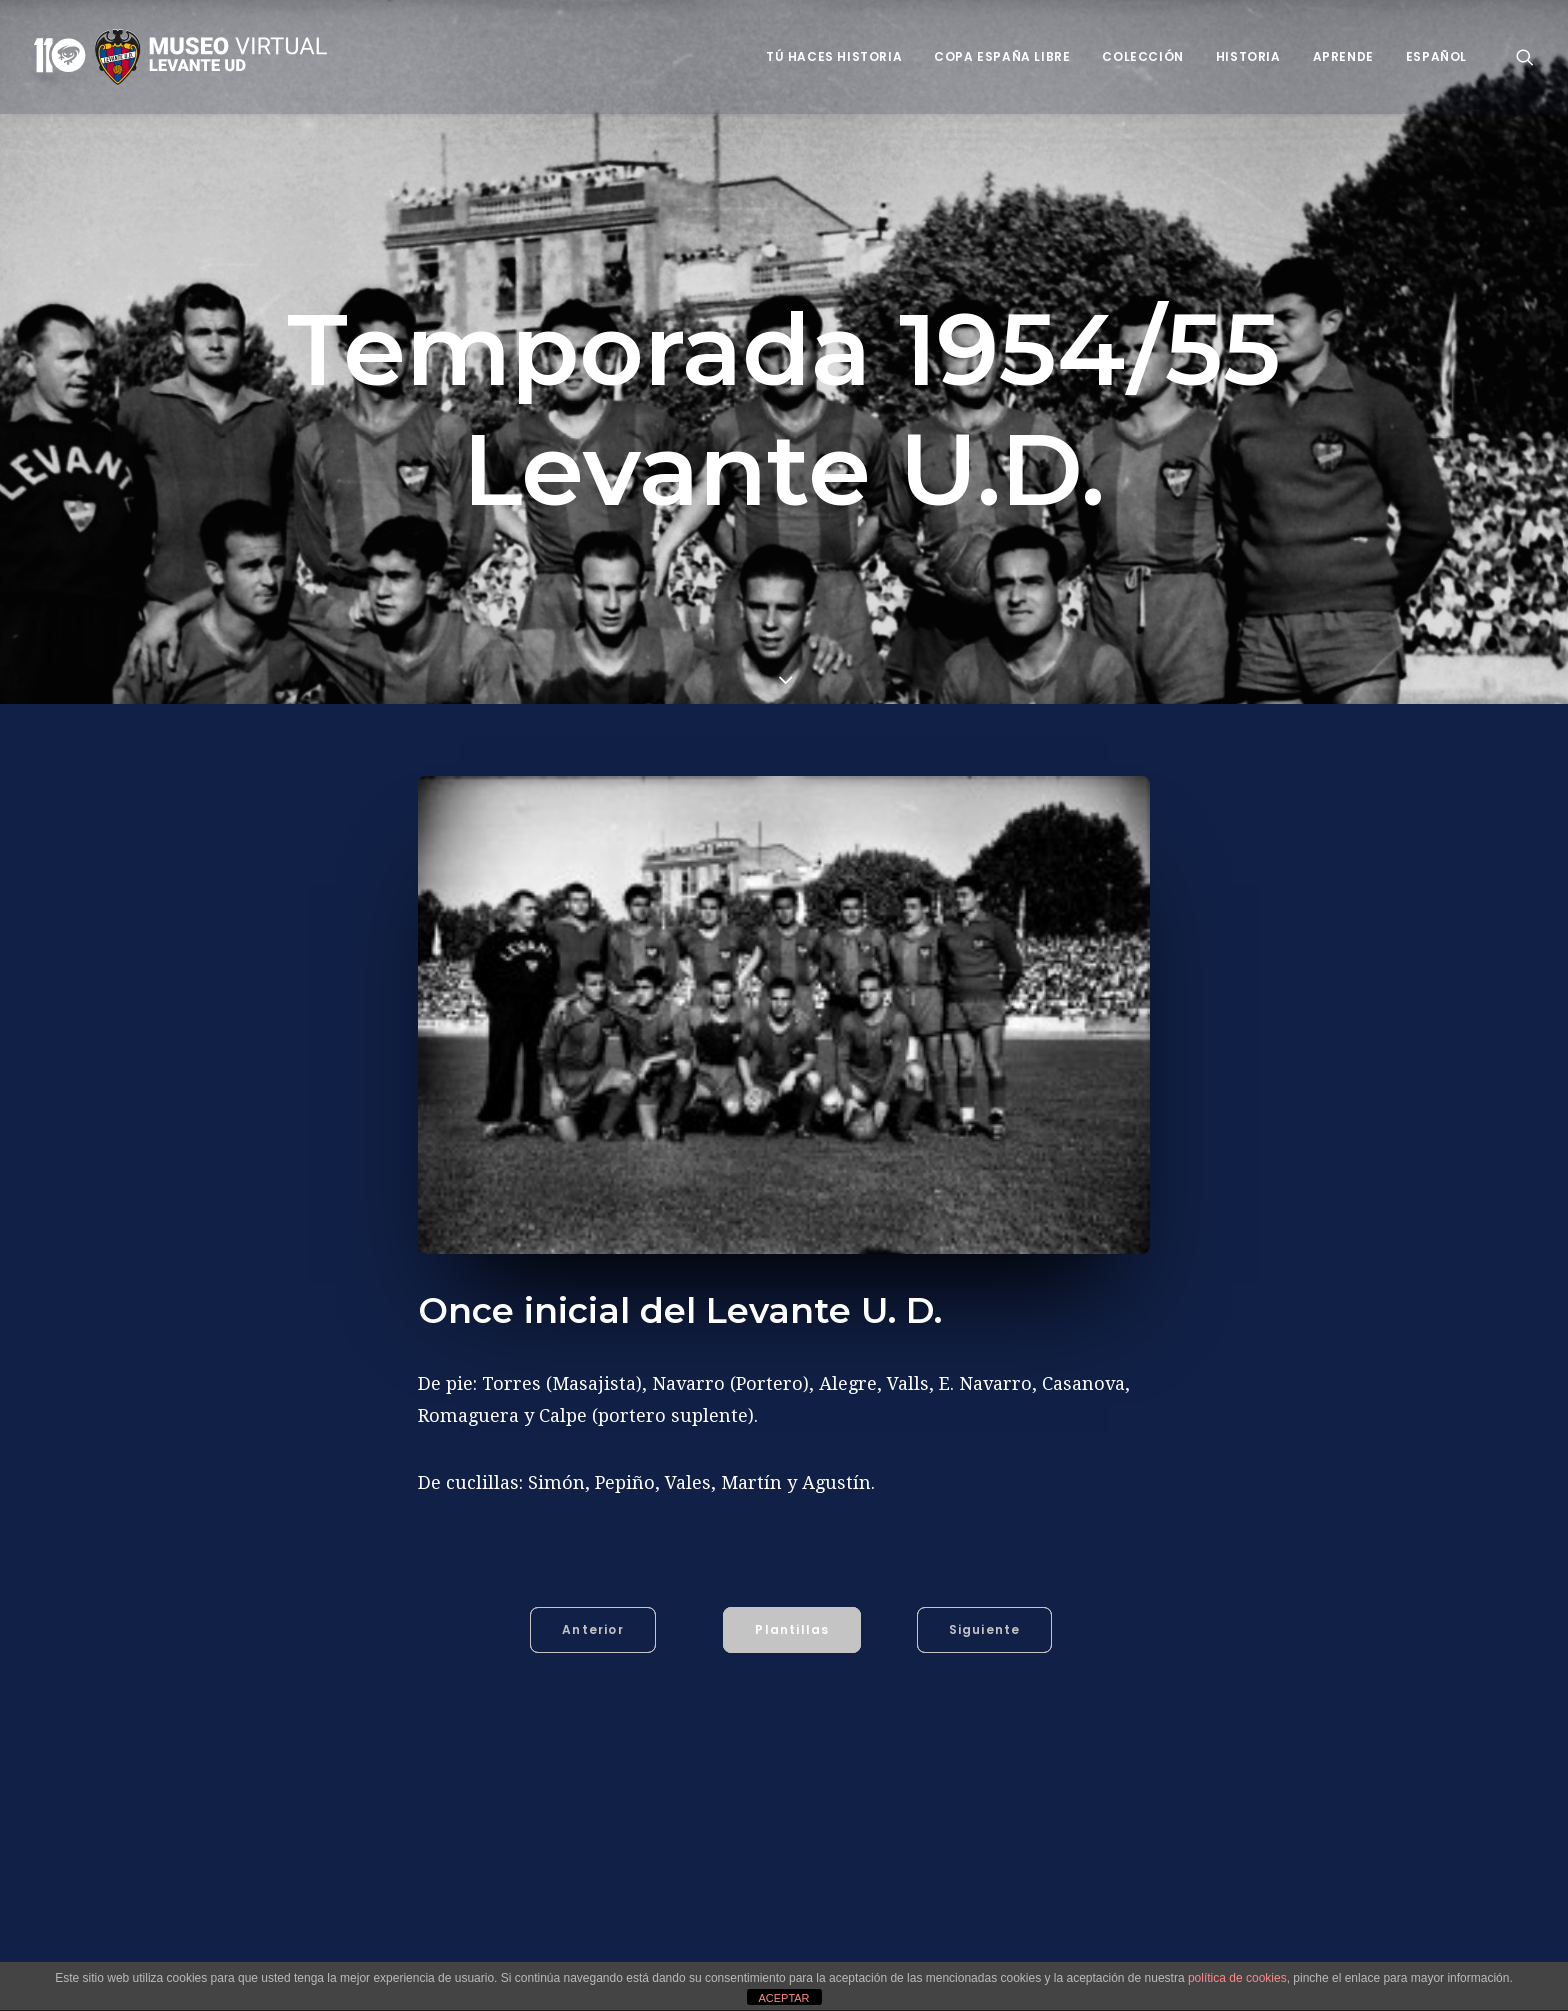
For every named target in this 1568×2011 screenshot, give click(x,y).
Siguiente (985, 1629)
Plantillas (792, 1629)
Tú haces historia (834, 56)
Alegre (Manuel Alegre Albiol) (940, 1943)
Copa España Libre (1002, 56)
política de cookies (1237, 1978)
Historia (1248, 56)
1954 (439, 1943)
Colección (1142, 56)
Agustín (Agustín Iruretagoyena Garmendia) (672, 1943)
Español (1436, 56)
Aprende (1343, 56)
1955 (490, 1943)
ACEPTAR (783, 1998)
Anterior (593, 1629)
